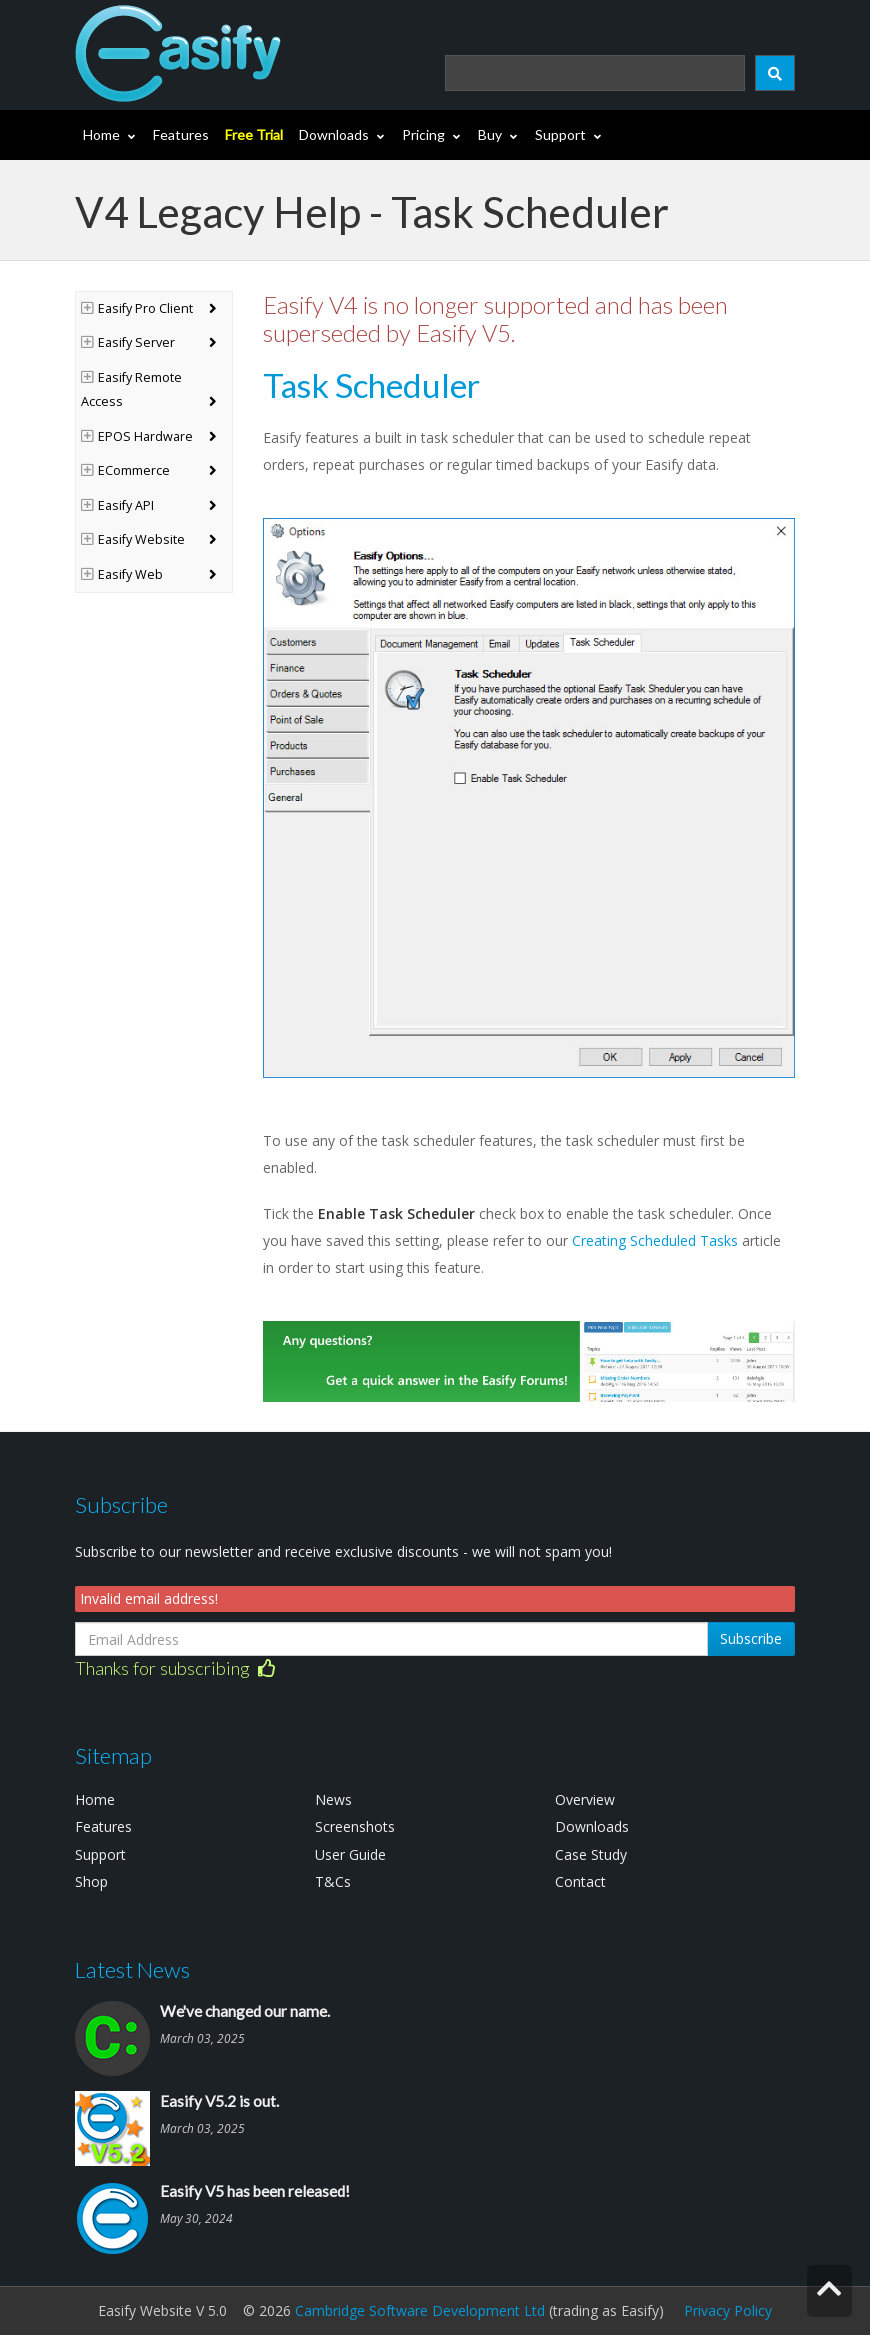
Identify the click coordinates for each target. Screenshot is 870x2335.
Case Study (591, 1854)
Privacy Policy (728, 2310)
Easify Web (122, 574)
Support (560, 134)
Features (181, 134)
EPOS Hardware (137, 436)
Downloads (334, 134)
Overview (585, 1799)
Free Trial (254, 134)
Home (101, 134)
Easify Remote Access (131, 390)
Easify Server (128, 342)
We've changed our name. (245, 2011)
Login (670, 18)
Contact (580, 1881)
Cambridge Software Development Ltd (420, 2310)
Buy (490, 134)
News (333, 1799)
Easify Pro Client (137, 308)
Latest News (132, 1969)
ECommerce (125, 470)
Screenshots (355, 1826)
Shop (91, 1881)
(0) (764, 18)
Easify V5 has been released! (255, 2191)
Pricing (423, 134)
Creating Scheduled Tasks (655, 1240)
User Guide (350, 1854)
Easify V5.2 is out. (219, 2101)
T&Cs (333, 1881)
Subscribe (751, 1638)
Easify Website (133, 539)
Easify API (117, 505)
